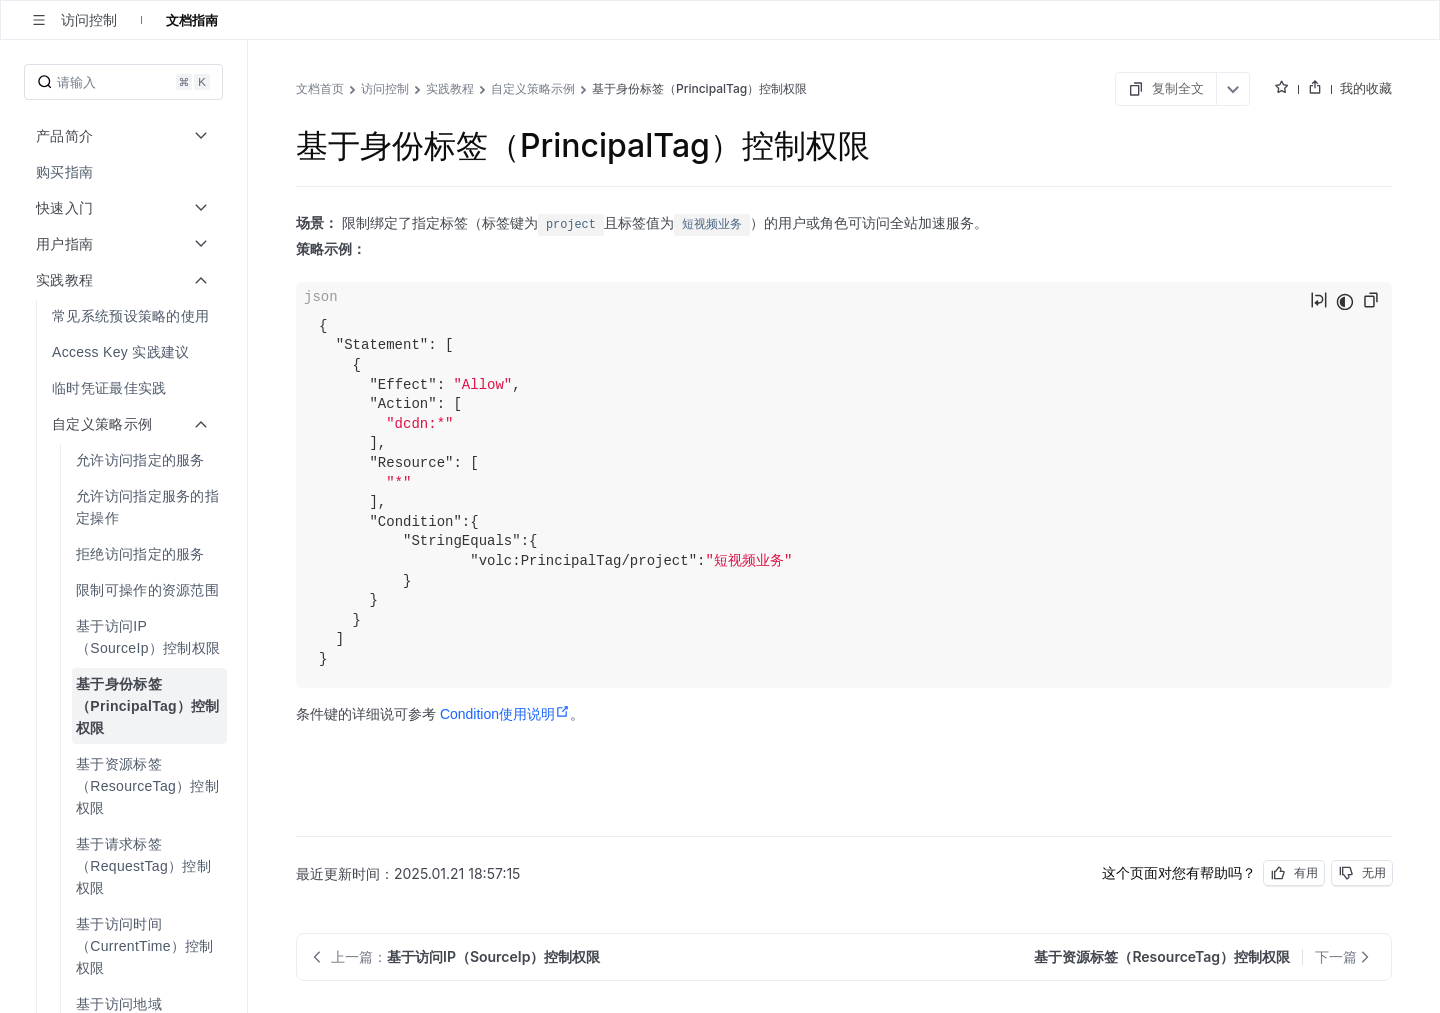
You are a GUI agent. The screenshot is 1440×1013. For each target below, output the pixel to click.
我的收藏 (1366, 88)
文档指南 (192, 20)
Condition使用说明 (505, 714)
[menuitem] (125, 172)
